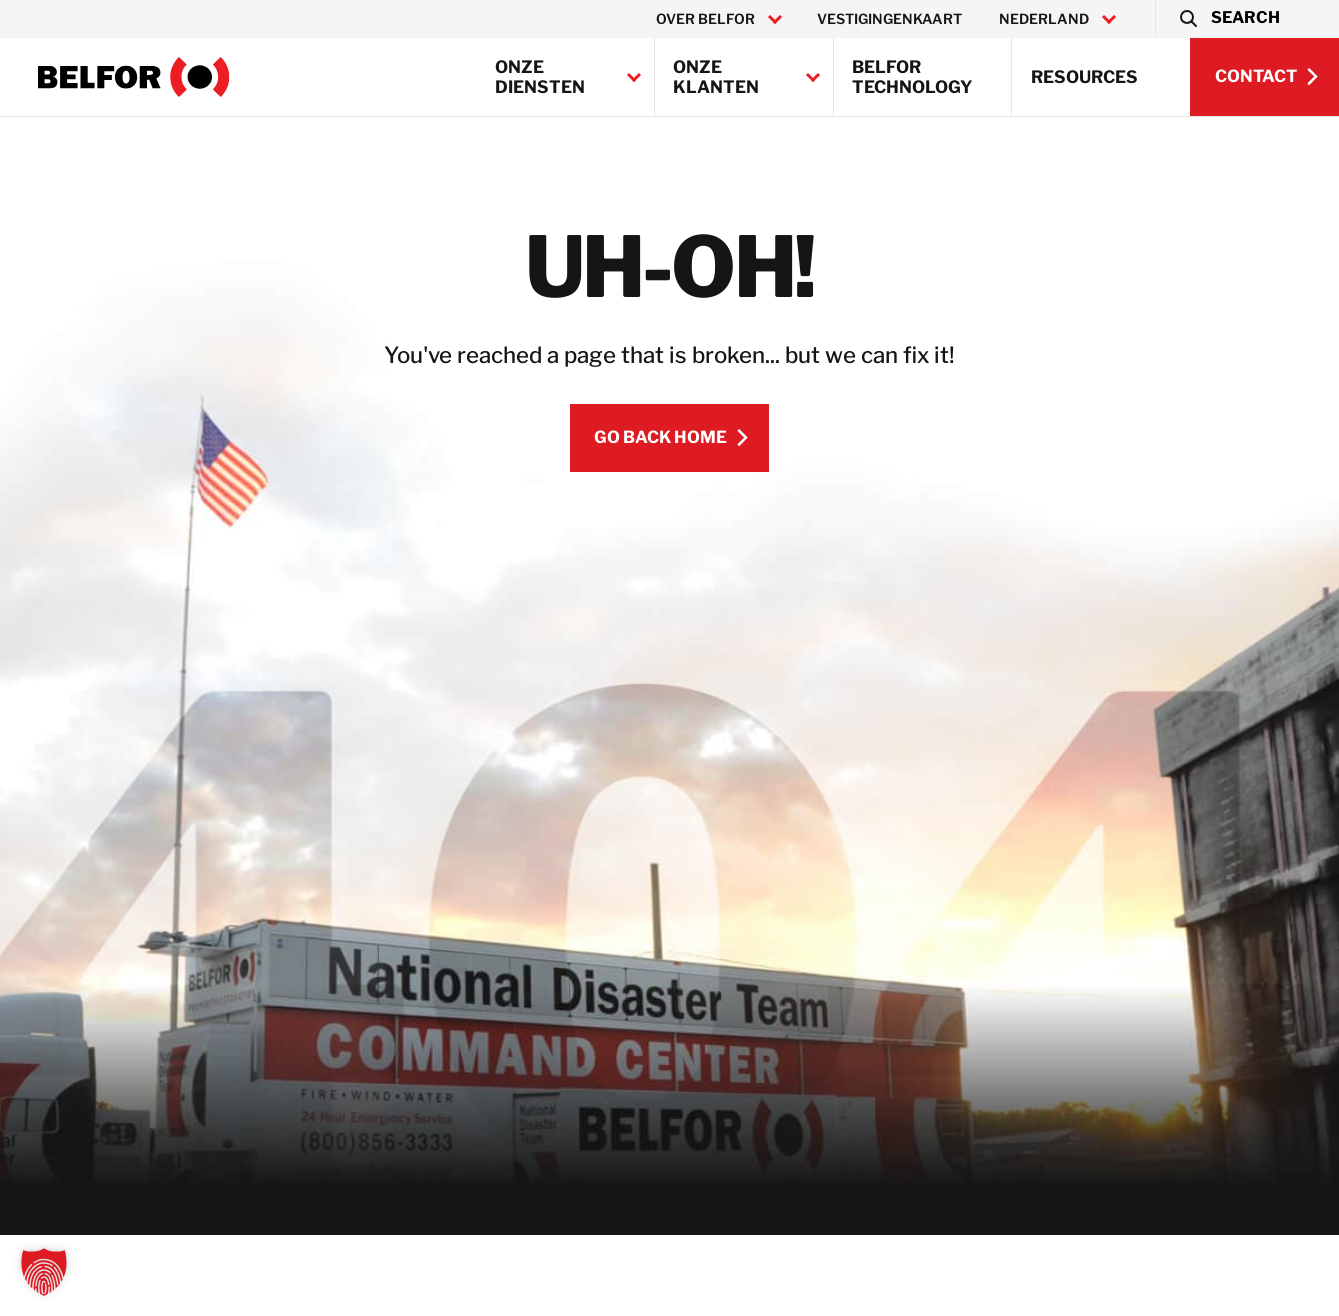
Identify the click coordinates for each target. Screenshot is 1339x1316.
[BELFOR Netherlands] (134, 77)
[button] (1228, 19)
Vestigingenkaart (889, 19)
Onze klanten (716, 77)
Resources (1084, 77)
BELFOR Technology (912, 77)
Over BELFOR (705, 19)
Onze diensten (540, 77)
